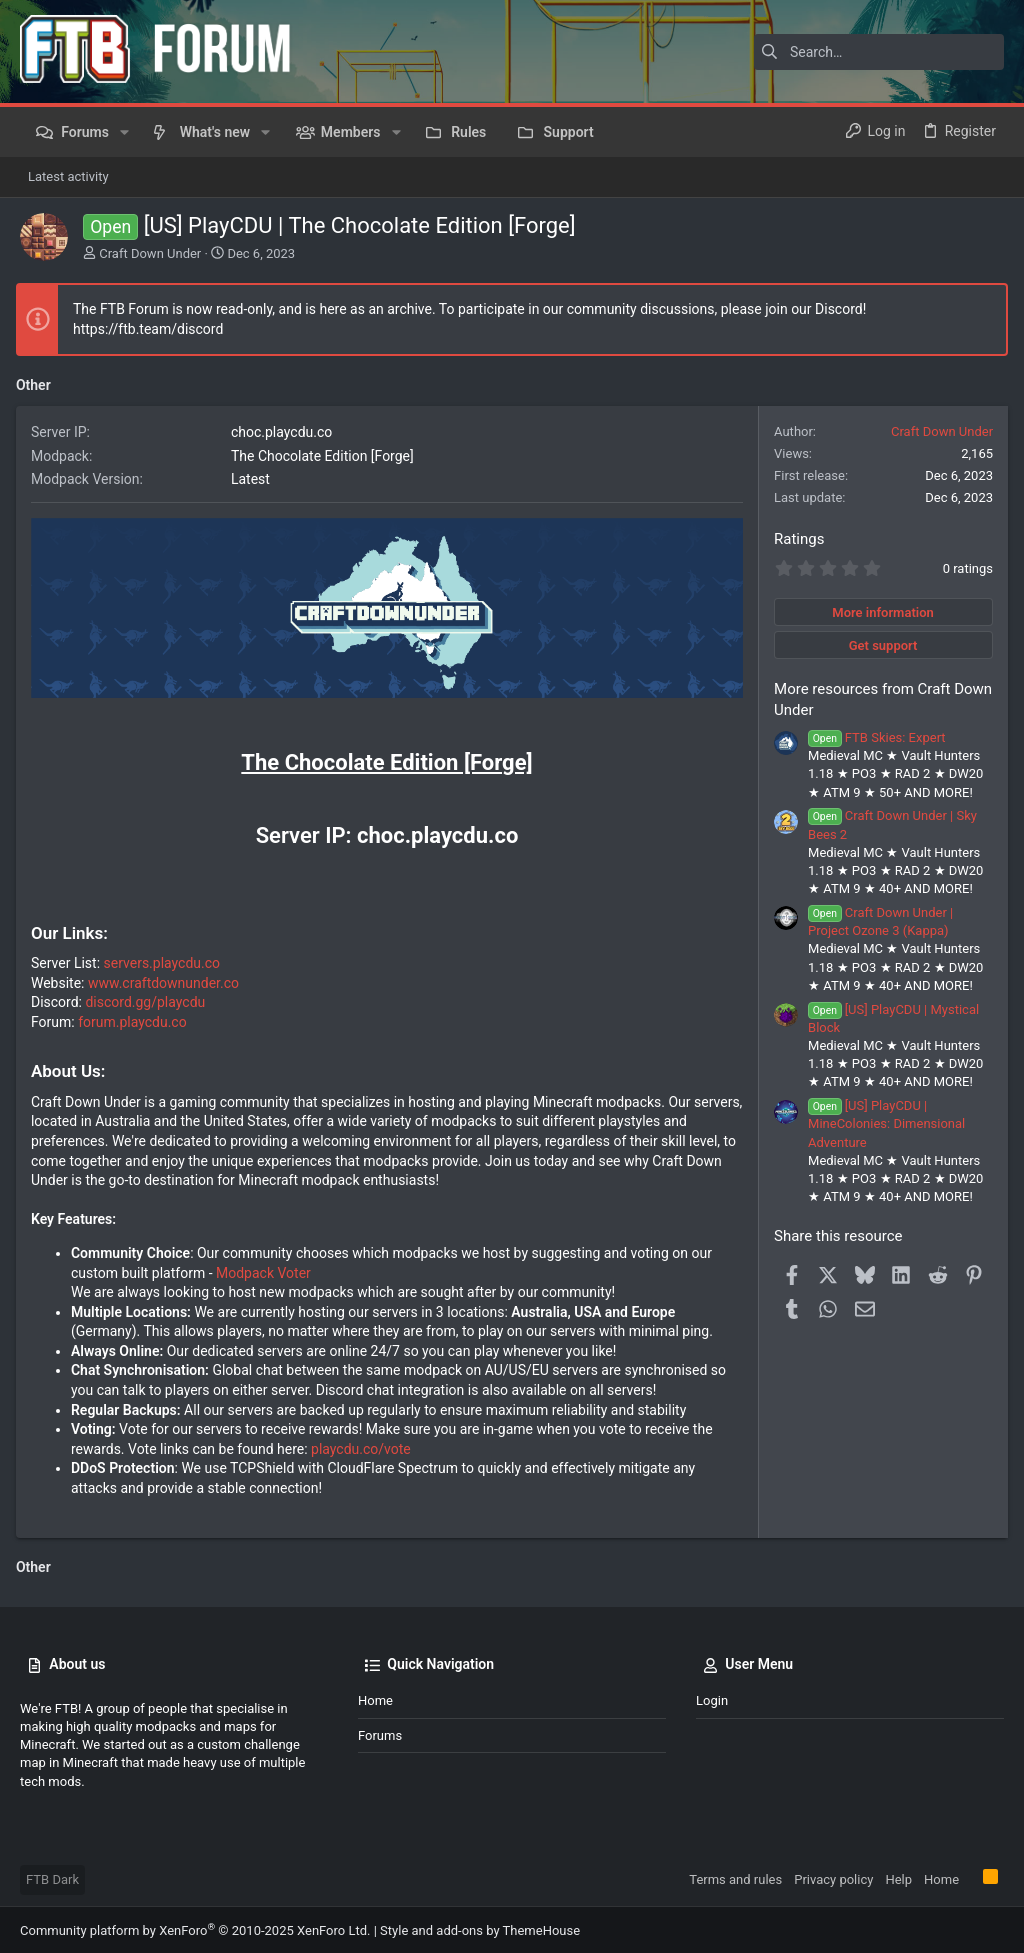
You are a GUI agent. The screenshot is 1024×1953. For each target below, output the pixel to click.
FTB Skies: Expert (873, 737)
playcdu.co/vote (365, 1447)
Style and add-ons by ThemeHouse (480, 1928)
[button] (124, 132)
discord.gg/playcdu (150, 1000)
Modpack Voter (267, 1270)
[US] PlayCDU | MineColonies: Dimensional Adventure (882, 1123)
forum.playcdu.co (136, 1020)
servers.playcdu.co (166, 961)
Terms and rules (735, 1877)
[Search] (879, 52)
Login (712, 1698)
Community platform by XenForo (195, 1928)
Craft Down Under (150, 253)
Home (375, 1698)
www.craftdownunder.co (167, 981)
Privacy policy (833, 1877)
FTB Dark (52, 1877)
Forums (380, 1732)
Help (898, 1877)
